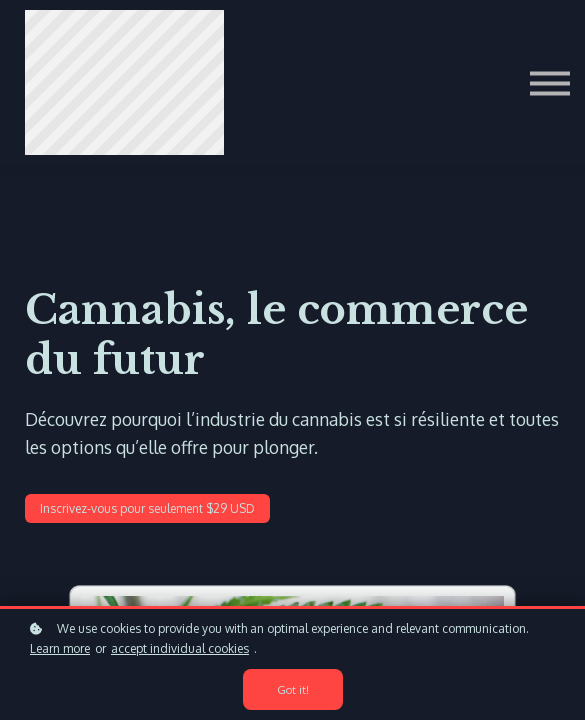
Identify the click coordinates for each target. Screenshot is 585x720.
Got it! (293, 689)
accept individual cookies (180, 648)
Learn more (60, 648)
